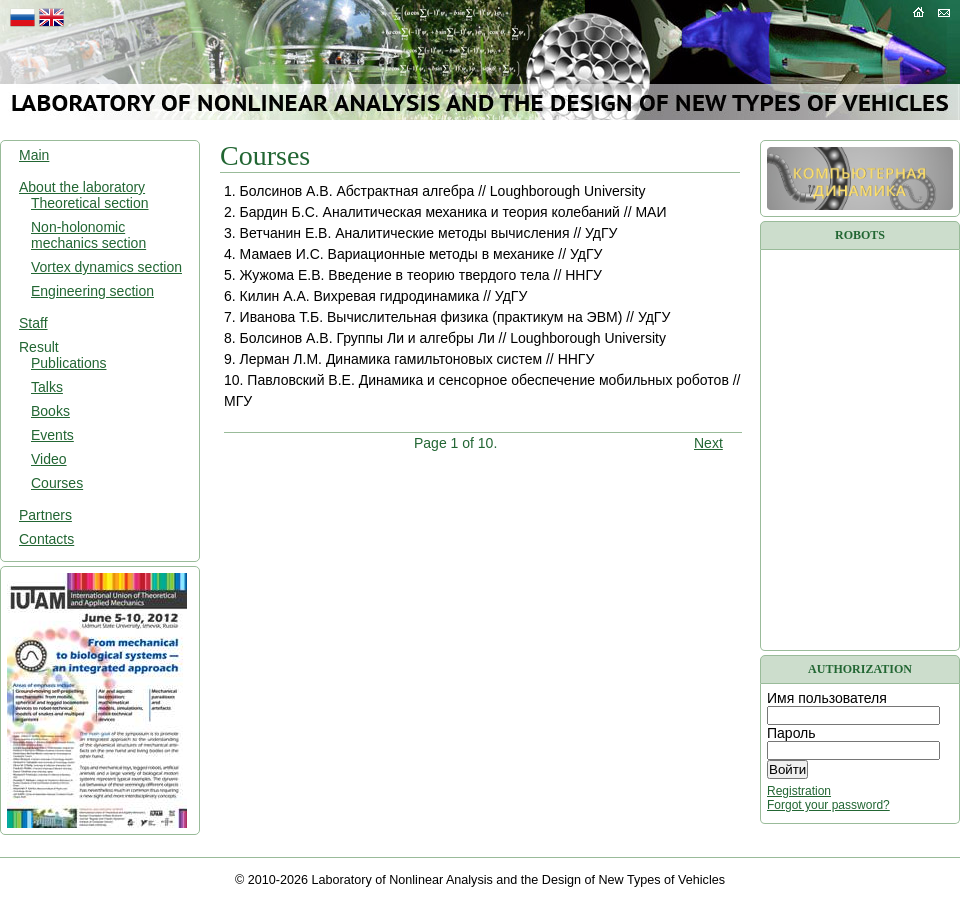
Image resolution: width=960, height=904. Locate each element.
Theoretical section (90, 203)
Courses (57, 483)
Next (708, 443)
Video (49, 459)
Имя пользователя (827, 698)
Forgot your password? (828, 805)
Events (52, 435)
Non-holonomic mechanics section (88, 235)
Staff (33, 323)
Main (34, 155)
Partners (45, 515)
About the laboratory (82, 187)
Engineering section (92, 291)
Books (50, 411)
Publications (69, 363)
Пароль (791, 733)
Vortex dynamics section (106, 267)
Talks (47, 387)
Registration (799, 791)
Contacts (46, 539)
